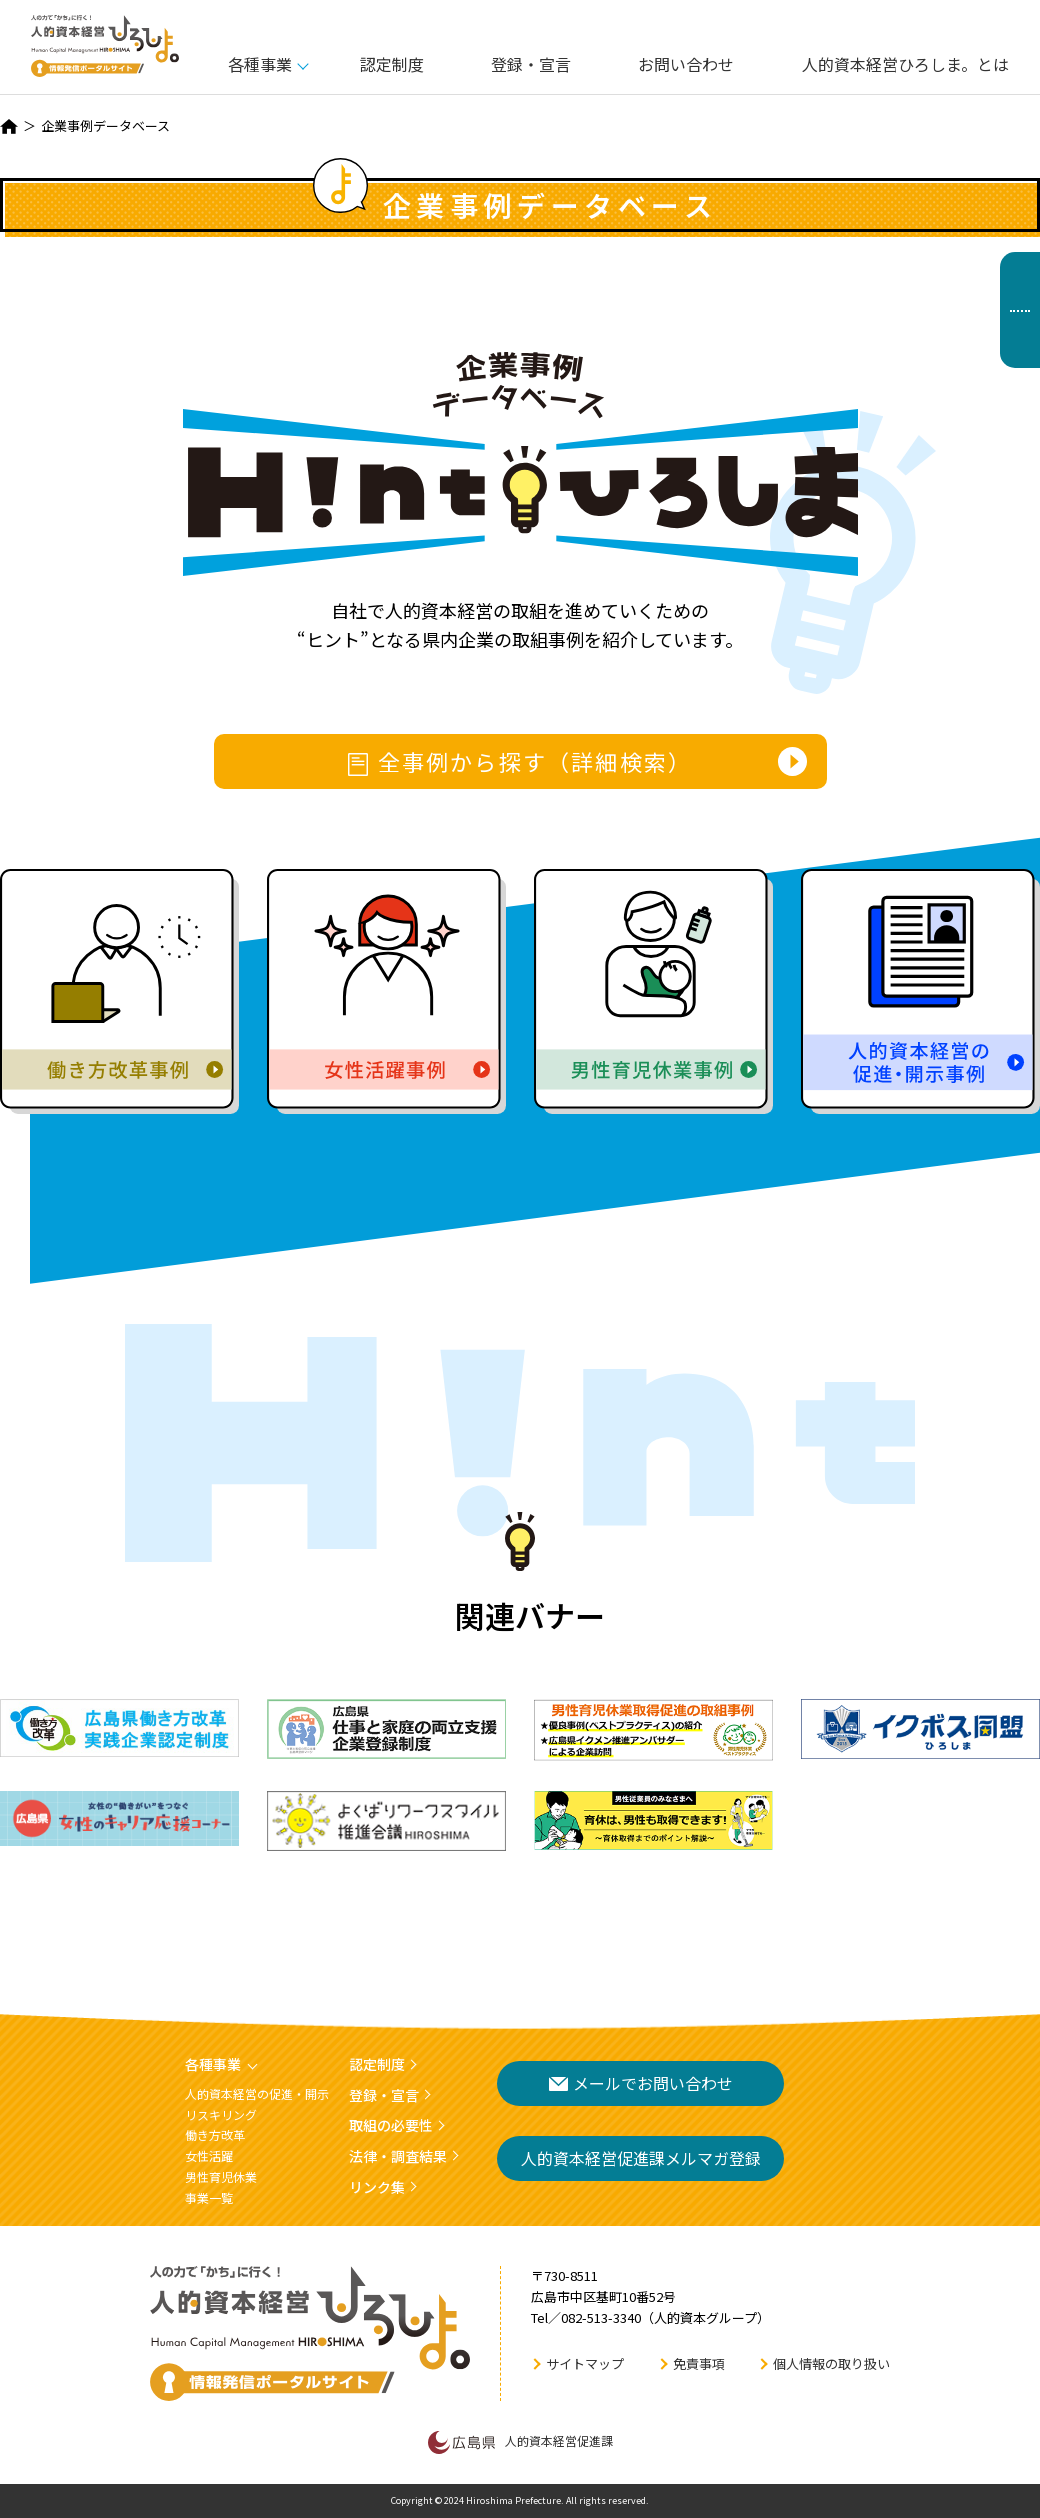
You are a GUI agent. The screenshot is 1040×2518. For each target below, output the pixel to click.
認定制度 (392, 64)
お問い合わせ (686, 64)
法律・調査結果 (398, 2156)
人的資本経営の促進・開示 (257, 2093)
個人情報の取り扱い (831, 2363)
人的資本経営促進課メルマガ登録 (641, 2158)
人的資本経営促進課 (520, 2442)
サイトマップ (585, 2363)
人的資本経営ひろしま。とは (905, 64)
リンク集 (377, 2187)
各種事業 (260, 64)
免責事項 (699, 2363)
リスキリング (221, 2114)
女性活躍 (209, 2155)
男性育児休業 (221, 2176)
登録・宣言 (531, 64)
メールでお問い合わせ (641, 2083)
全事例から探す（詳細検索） (520, 761)
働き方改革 (215, 2134)
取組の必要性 (391, 2125)
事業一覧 (209, 2197)
